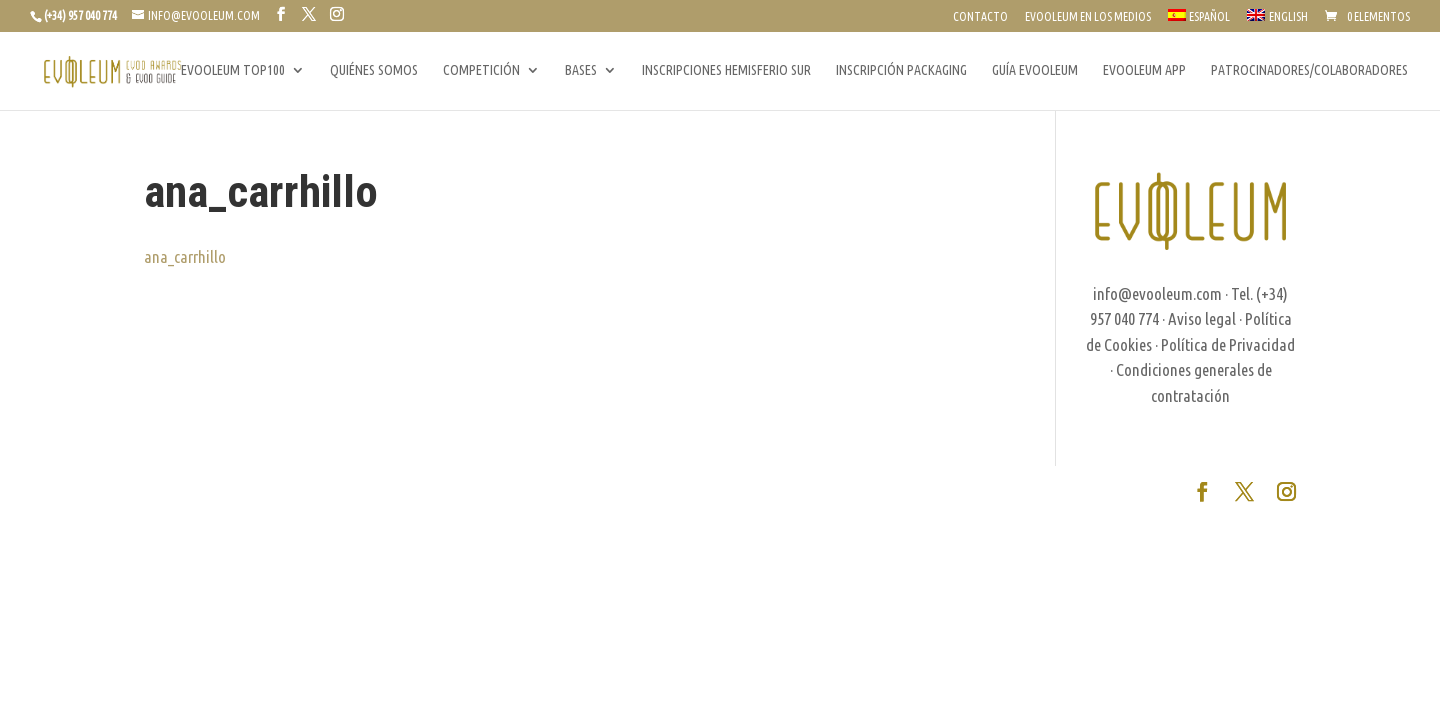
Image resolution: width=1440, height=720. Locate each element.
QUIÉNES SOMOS (374, 70)
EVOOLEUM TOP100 (233, 70)
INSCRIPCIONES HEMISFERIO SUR (726, 70)
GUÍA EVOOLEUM (1035, 70)
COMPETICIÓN (481, 70)
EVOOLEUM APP (1144, 70)
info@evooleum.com (1157, 293)
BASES (581, 70)
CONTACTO (980, 17)
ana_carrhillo (185, 256)
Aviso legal (1202, 318)
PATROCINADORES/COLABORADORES (1309, 70)
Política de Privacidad (1228, 344)
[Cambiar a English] (1277, 20)
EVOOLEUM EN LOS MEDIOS (1088, 17)
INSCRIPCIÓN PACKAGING (901, 70)
